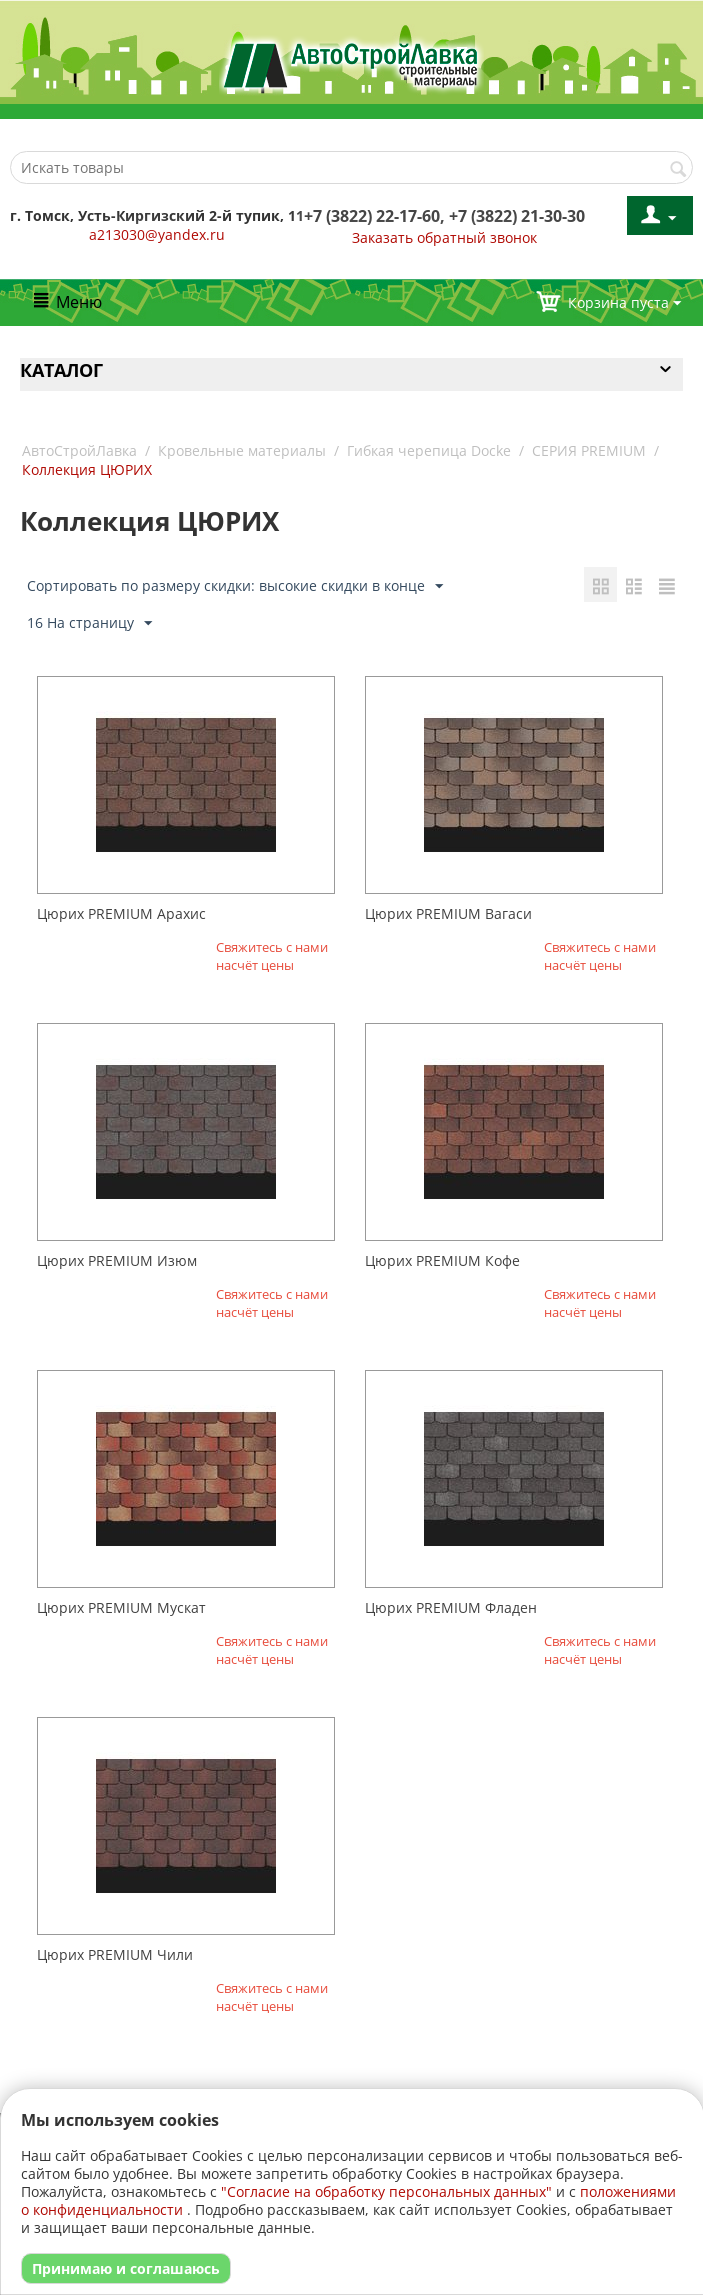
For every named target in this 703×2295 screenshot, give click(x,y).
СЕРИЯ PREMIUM (589, 450)
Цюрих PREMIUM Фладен (451, 1607)
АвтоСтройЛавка (79, 450)
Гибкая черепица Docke (429, 450)
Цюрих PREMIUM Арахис (121, 913)
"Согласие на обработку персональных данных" (386, 2191)
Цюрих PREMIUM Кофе (442, 1260)
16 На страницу (89, 623)
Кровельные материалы (242, 450)
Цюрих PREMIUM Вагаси (448, 913)
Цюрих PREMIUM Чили (115, 1954)
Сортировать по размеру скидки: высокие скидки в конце (235, 586)
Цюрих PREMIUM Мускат (121, 1607)
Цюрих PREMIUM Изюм (117, 1260)
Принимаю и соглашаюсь (126, 2268)
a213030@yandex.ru (157, 234)
